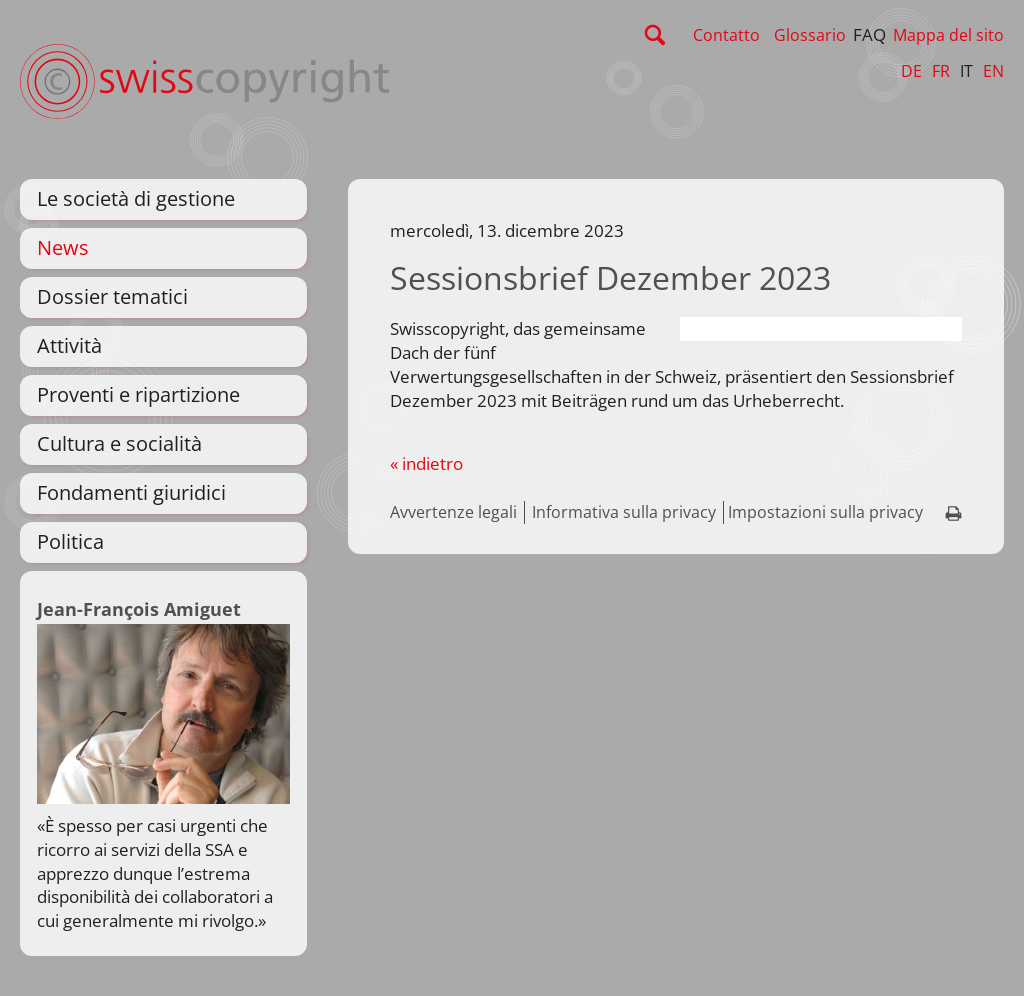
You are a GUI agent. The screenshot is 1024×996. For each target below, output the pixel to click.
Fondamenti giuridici (131, 492)
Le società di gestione (136, 198)
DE (911, 71)
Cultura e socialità (119, 443)
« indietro (426, 463)
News (63, 247)
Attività (69, 345)
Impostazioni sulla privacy (825, 512)
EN (993, 71)
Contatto (726, 35)
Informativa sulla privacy (624, 512)
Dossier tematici (112, 296)
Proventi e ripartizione (138, 394)
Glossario (810, 35)
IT (966, 71)
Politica (70, 541)
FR (941, 71)
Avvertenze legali (453, 512)
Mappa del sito (948, 35)
